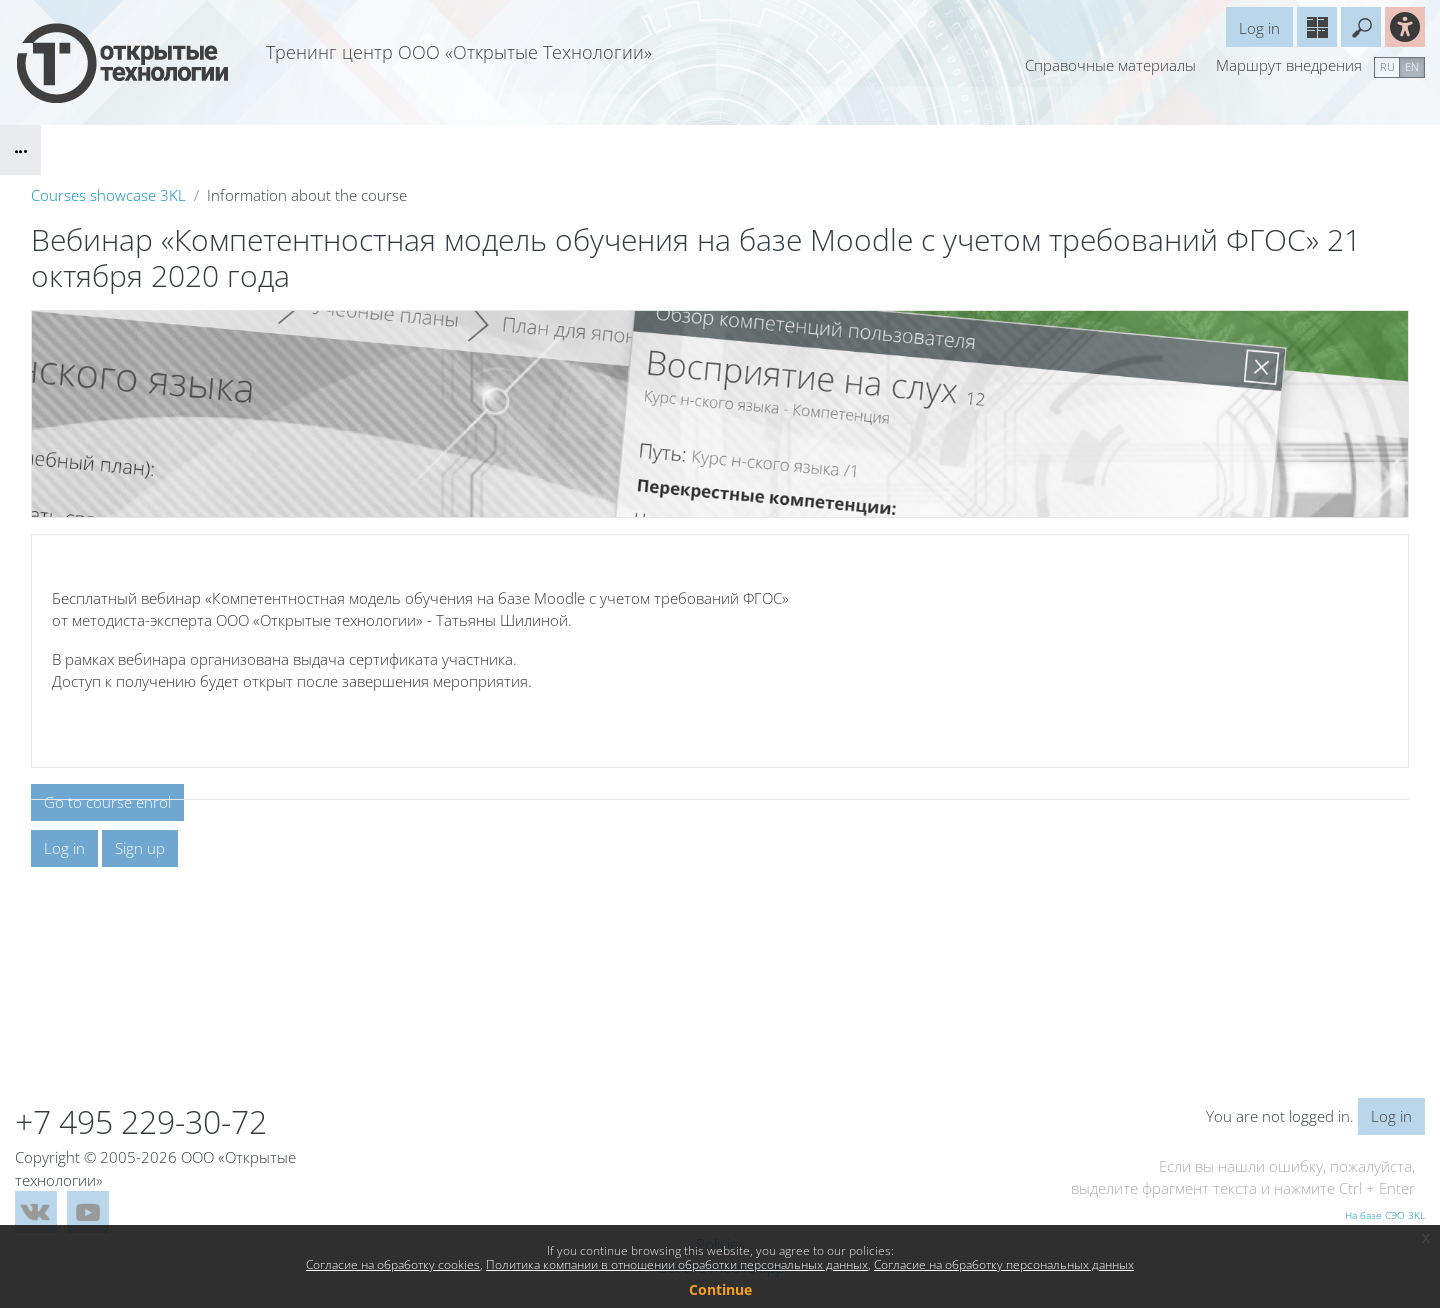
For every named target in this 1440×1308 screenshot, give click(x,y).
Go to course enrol (107, 803)
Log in (1259, 28)
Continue (720, 1289)
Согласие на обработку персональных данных (1004, 1264)
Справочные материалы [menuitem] (1110, 65)
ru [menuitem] (1387, 66)
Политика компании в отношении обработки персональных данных (677, 1264)
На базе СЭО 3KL (1385, 1215)
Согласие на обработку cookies (393, 1264)
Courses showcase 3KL (108, 195)
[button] (1361, 27)
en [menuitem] (1412, 66)
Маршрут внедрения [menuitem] (1289, 65)
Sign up (140, 989)
